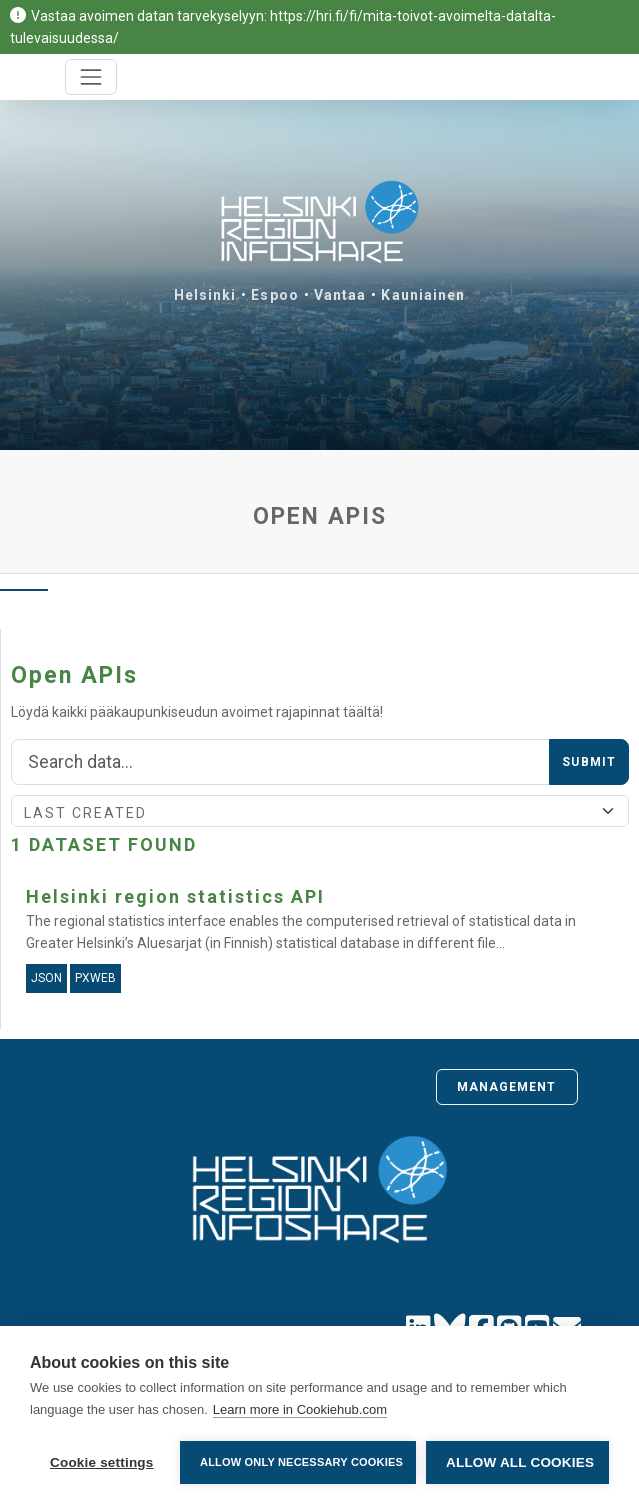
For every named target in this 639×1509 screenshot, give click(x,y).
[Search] (280, 762)
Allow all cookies (520, 1462)
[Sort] (320, 811)
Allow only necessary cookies (301, 1462)
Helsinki (205, 295)
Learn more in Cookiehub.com (300, 1409)
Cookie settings (102, 1462)
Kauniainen (423, 295)
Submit (589, 762)
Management (507, 1087)
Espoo (275, 295)
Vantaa (340, 295)
